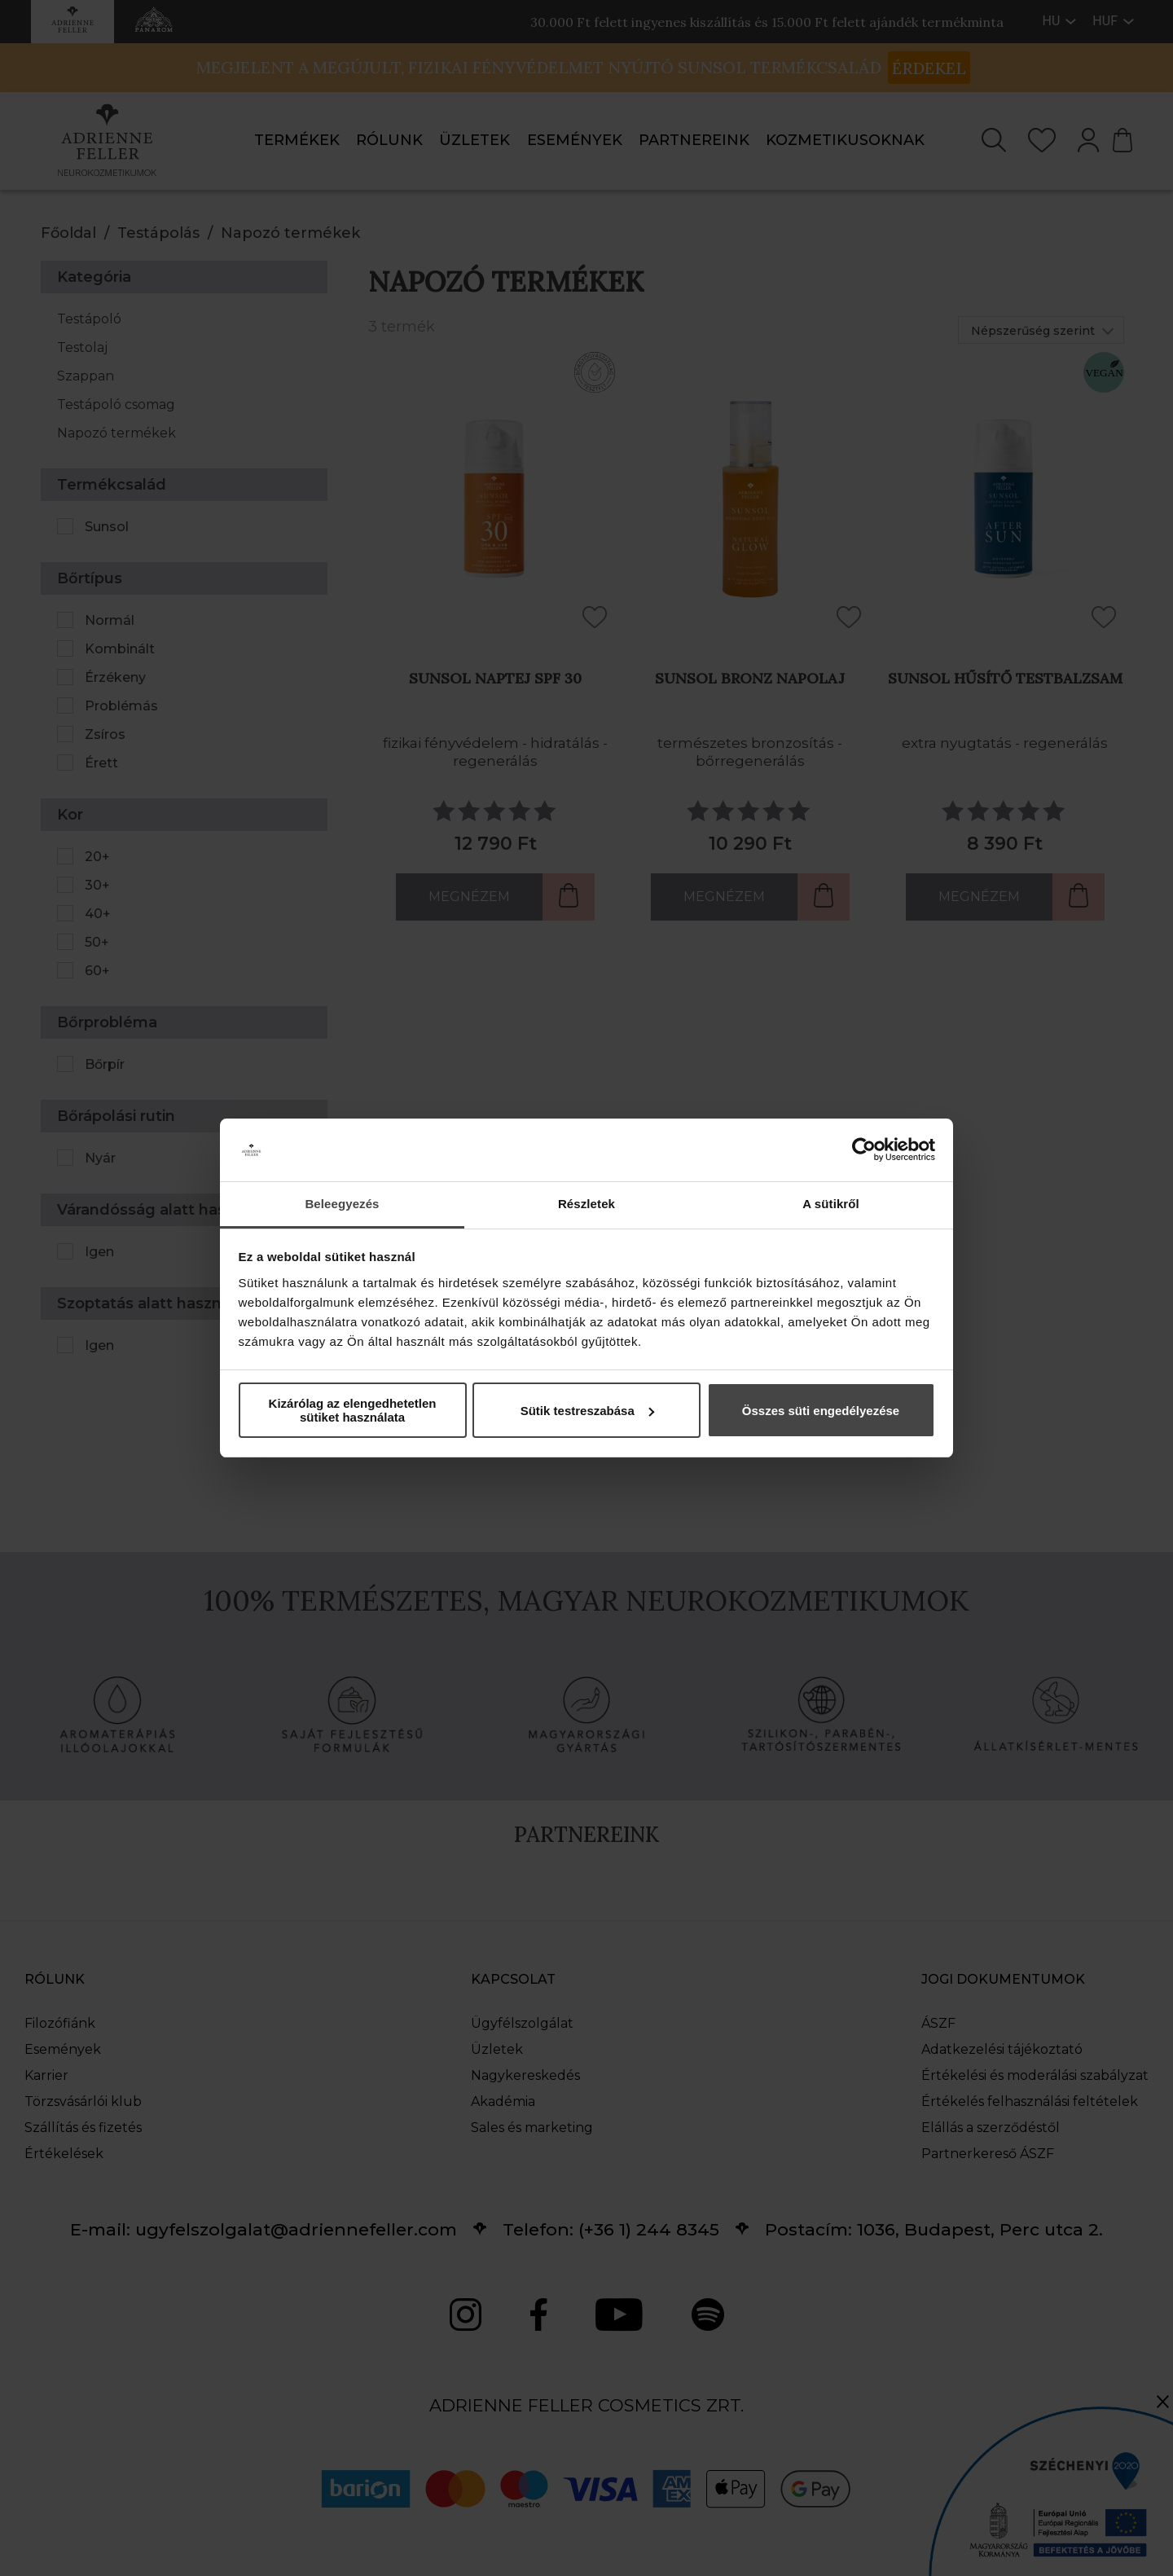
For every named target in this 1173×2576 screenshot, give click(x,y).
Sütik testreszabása (587, 1411)
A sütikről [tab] (830, 1204)
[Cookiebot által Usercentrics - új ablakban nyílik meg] (864, 1150)
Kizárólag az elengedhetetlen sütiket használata (353, 1410)
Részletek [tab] (586, 1204)
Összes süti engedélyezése (820, 1411)
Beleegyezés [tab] (342, 1204)
